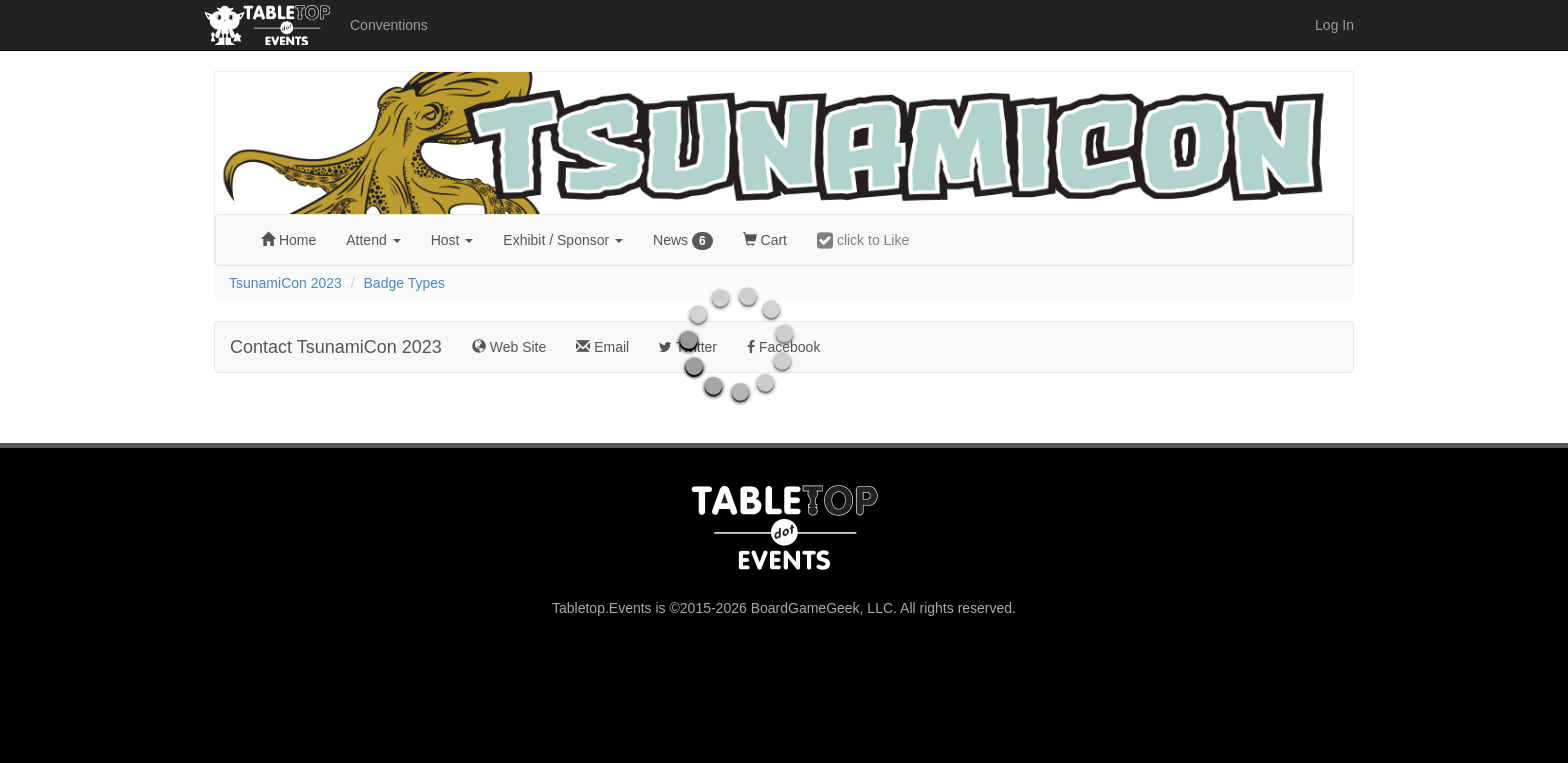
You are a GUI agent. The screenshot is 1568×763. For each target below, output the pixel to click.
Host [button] (452, 240)
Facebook (783, 347)
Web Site (509, 347)
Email (602, 347)
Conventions (389, 25)
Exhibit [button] (563, 240)
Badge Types (404, 283)
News (683, 241)
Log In (1334, 25)
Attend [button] (373, 240)
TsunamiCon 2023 (285, 283)
